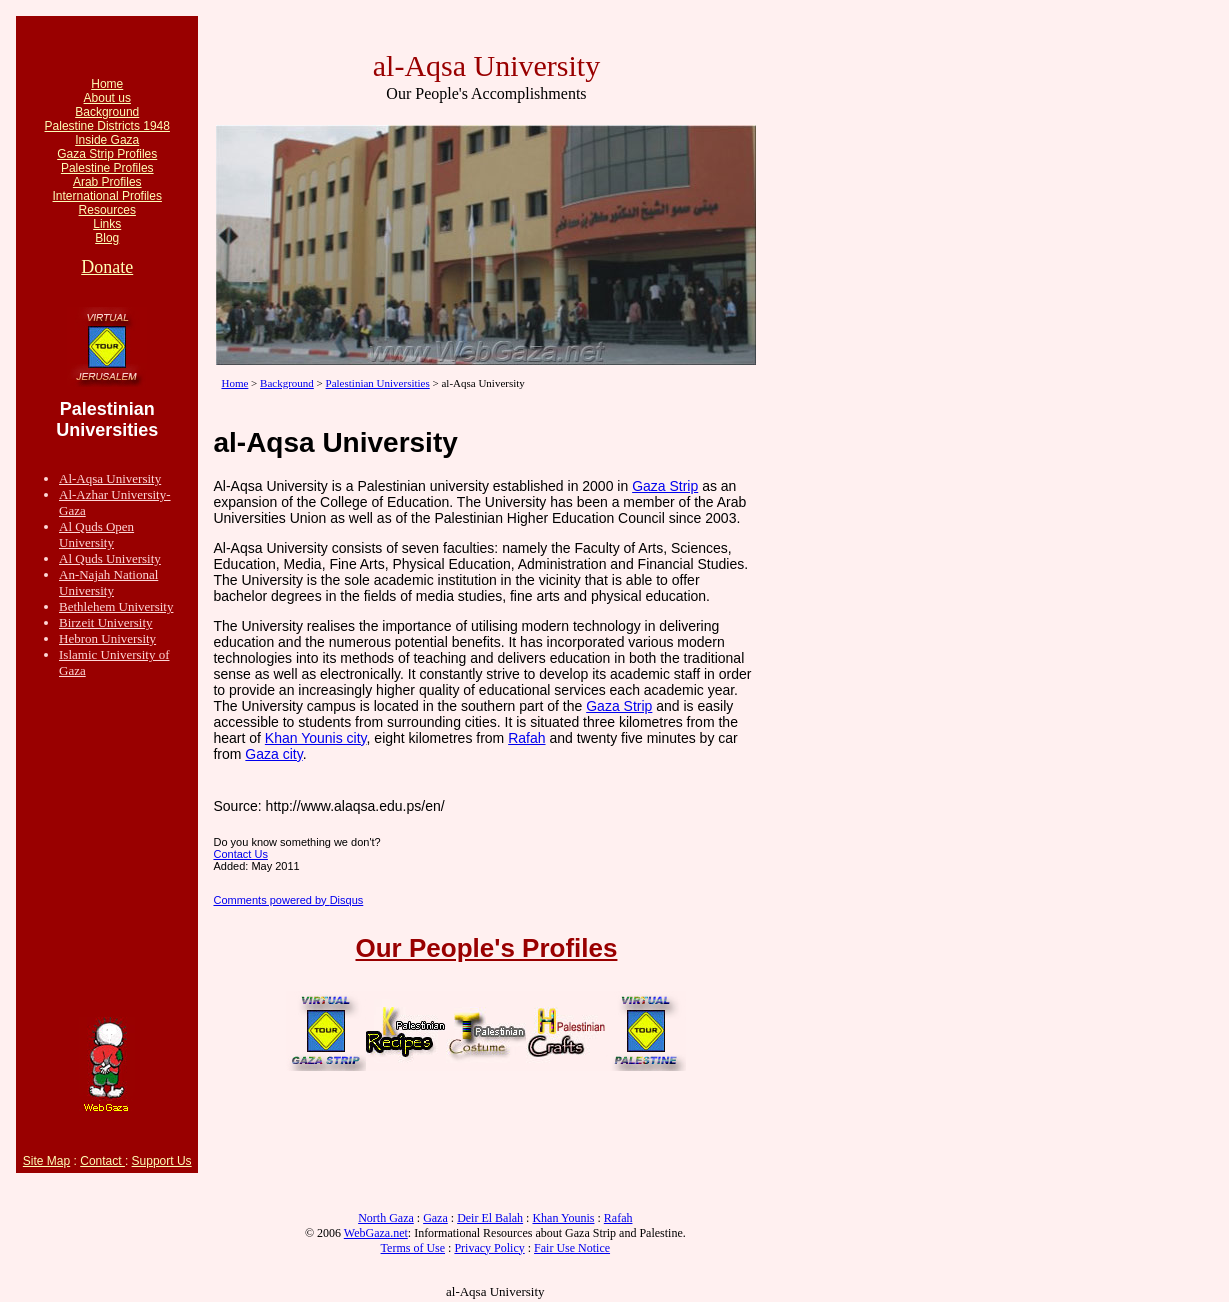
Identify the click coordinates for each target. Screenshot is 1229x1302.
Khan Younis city (316, 738)
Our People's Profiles (487, 948)
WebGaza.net (376, 1233)
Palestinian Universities (378, 383)
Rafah (526, 738)
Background (107, 112)
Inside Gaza (107, 140)
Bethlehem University (116, 606)
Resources (107, 210)
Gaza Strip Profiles (107, 154)
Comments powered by (288, 900)
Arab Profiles (107, 182)
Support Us (162, 1161)
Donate (107, 267)
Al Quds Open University (96, 534)
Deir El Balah (490, 1218)
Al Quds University (110, 558)
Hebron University (107, 638)
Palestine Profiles (107, 168)
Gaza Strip (665, 486)
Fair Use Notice (572, 1248)
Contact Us (240, 854)
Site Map (46, 1161)
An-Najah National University (108, 582)
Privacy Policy (489, 1248)
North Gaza (386, 1218)
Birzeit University (106, 622)
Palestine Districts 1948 (107, 126)
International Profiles (107, 196)
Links (107, 224)
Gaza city (273, 754)
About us (107, 98)
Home (107, 84)
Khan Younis (563, 1218)
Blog (107, 238)
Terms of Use (413, 1248)
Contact (102, 1161)
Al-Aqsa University (110, 478)
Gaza (435, 1218)
